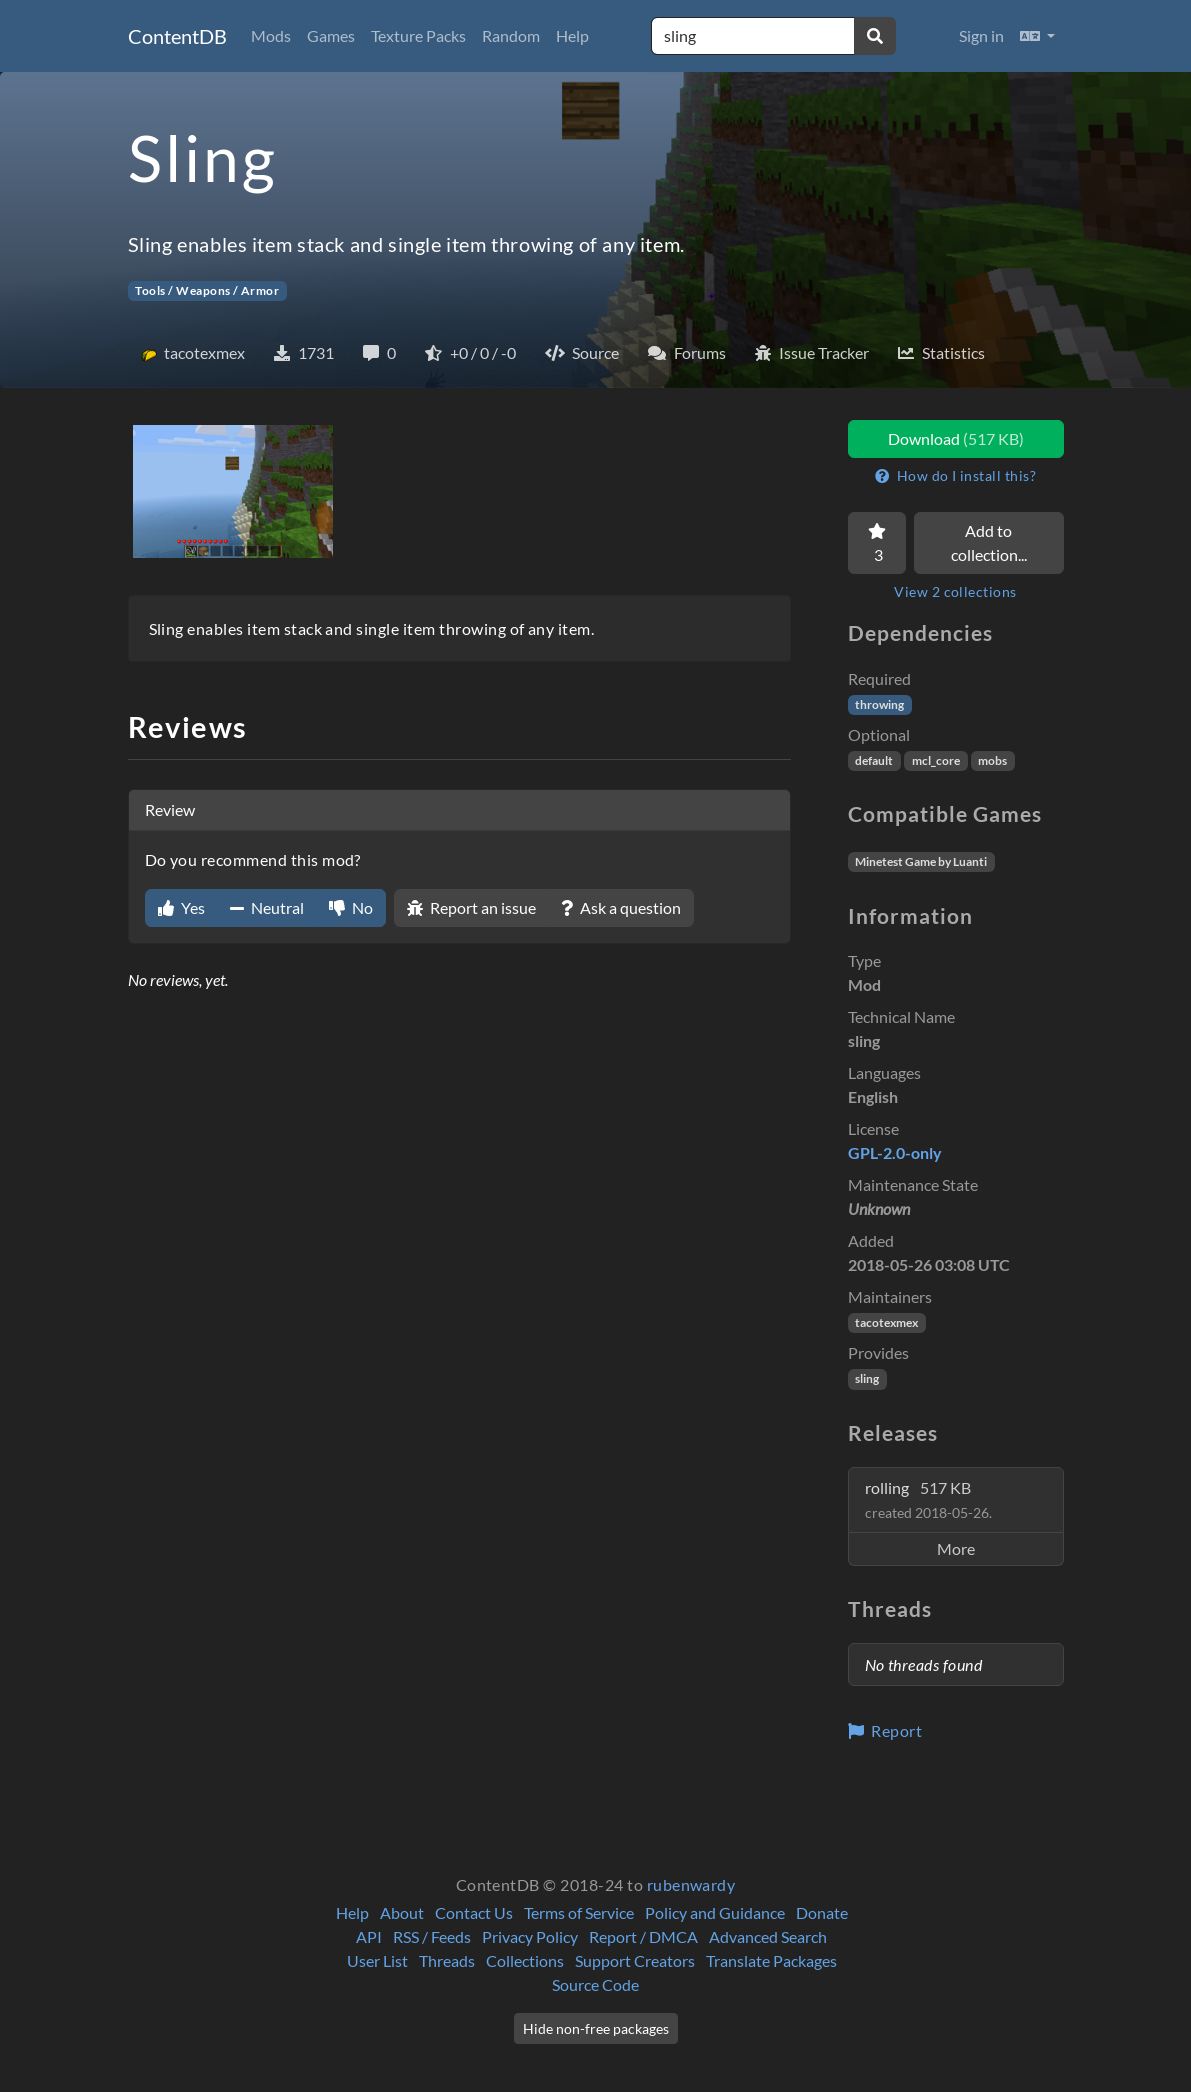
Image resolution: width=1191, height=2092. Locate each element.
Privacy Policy (530, 1936)
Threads (447, 1960)
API (369, 1936)
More (956, 1548)
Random (511, 35)
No (351, 907)
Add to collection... (989, 542)
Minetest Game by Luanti (921, 861)
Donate (822, 1912)
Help (572, 35)
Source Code (595, 1984)
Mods (271, 35)
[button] (1037, 36)
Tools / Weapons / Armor (207, 290)
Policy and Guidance (715, 1912)
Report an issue (471, 907)
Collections (525, 1960)
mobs (992, 760)
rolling (928, 1499)
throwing (879, 704)
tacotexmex (886, 1322)
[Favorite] (877, 543)
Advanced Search (768, 1936)
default (874, 760)
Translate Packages (771, 1960)
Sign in (981, 35)
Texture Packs (418, 35)
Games (331, 35)
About (402, 1912)
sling (867, 1378)
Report (885, 1730)
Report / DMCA (643, 1936)
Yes (181, 907)
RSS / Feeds (432, 1936)
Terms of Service (579, 1912)
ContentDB (177, 36)
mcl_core (936, 760)
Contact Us (474, 1912)
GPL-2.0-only (895, 1152)
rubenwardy (691, 1884)
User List (377, 1960)
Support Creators (635, 1960)
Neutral (267, 907)
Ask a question (621, 907)
